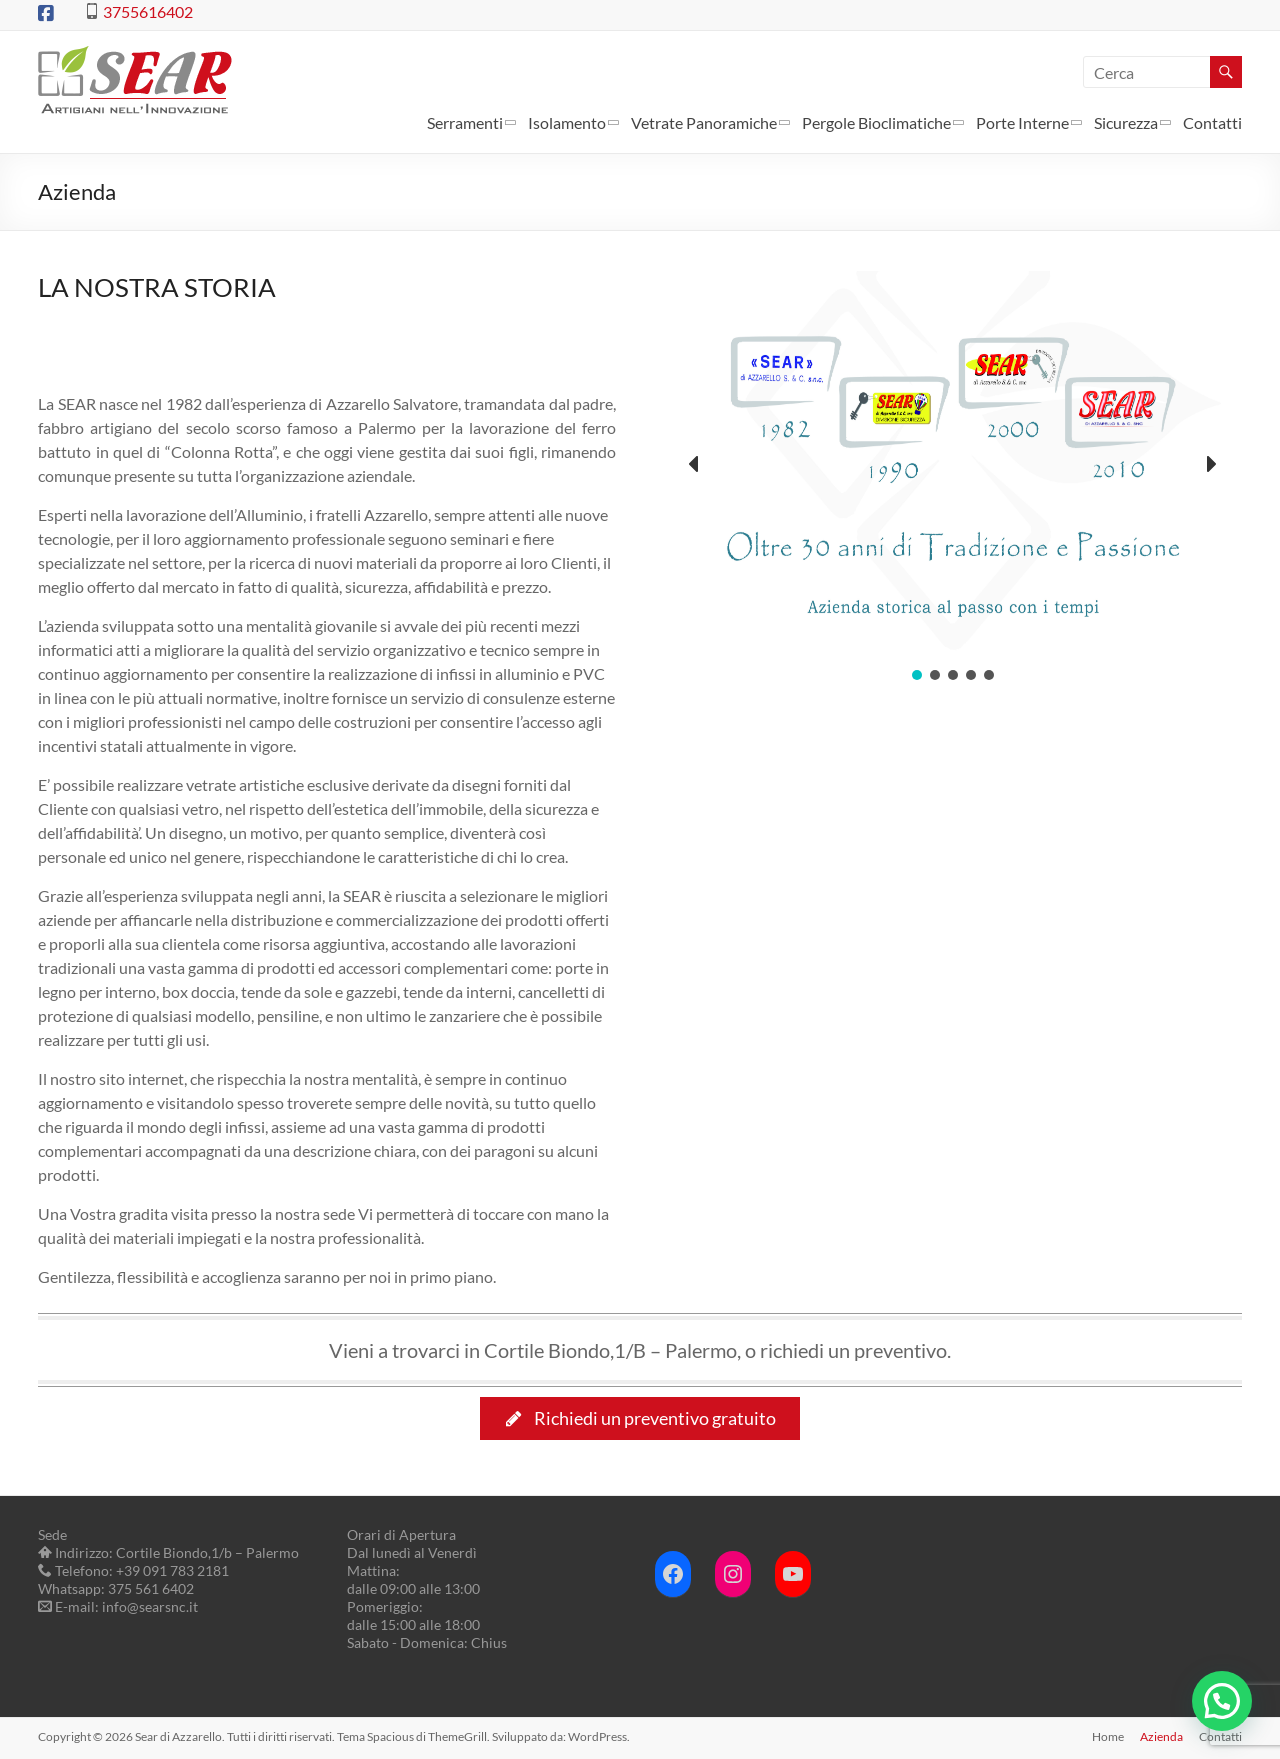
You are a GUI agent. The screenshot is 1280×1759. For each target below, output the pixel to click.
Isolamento (567, 122)
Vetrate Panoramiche (704, 122)
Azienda (1161, 1736)
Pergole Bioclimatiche (876, 122)
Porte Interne (1022, 122)
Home (1108, 1736)
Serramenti (465, 122)
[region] (953, 477)
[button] (695, 464)
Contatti (1212, 122)
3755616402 (148, 11)
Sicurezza (1126, 122)
